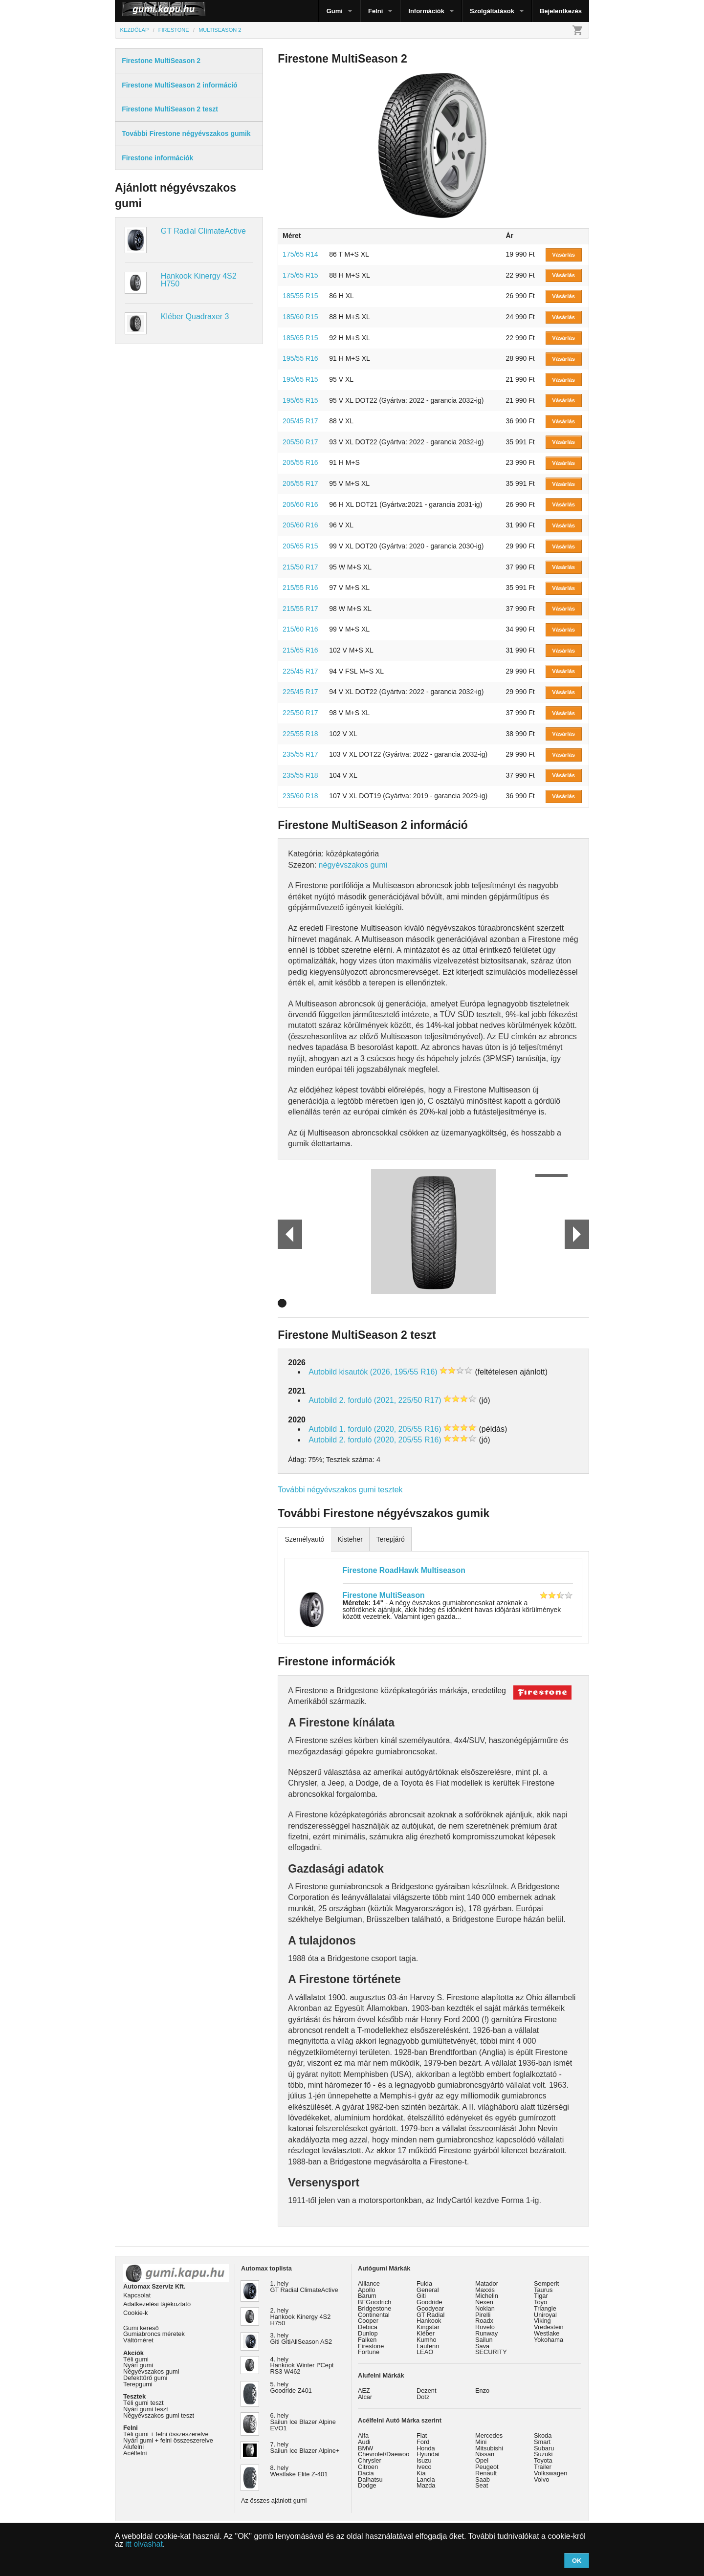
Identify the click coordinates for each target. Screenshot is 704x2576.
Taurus (543, 2289)
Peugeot (487, 2466)
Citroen (368, 2466)
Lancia (426, 2479)
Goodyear (430, 2308)
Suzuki (543, 2454)
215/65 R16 (300, 650)
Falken (367, 2339)
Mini (480, 2441)
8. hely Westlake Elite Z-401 (299, 2471)
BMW (365, 2448)
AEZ (364, 2390)
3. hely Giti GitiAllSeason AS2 (301, 2338)
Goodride (429, 2302)
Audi (364, 2441)
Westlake (546, 2333)
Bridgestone (374, 2308)
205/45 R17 (300, 421)
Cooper (368, 2320)
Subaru (544, 2448)
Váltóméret (138, 2340)
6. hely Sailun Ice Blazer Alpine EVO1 (303, 2422)
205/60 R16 (300, 504)
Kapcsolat (137, 2295)
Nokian (485, 2308)
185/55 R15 (300, 296)
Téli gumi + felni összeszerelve (166, 2434)
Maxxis (485, 2289)
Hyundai (428, 2454)
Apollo (366, 2289)
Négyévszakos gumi (151, 2371)
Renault (486, 2473)
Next (577, 1234)
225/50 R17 (300, 713)
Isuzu (424, 2460)
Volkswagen (550, 2473)
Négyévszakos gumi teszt (158, 2415)
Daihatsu (370, 2479)
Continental (374, 2314)
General (428, 2289)
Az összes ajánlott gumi (274, 2500)
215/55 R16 (300, 587)
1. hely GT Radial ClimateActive (304, 2286)
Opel (481, 2460)
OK (577, 2560)
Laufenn (428, 2346)
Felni (375, 11)
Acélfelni (135, 2453)
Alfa (363, 2435)
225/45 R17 (300, 671)
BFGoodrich (374, 2302)
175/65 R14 (300, 254)
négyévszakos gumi (353, 865)
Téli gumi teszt (143, 2402)
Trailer (542, 2466)
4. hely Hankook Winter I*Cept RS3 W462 (302, 2366)
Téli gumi (136, 2359)
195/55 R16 (300, 358)
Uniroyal (545, 2314)
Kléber (426, 2333)
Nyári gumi (138, 2365)
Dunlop (368, 2333)
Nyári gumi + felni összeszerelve (168, 2440)
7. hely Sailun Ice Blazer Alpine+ (305, 2447)
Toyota (543, 2460)
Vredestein (549, 2327)
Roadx (484, 2320)
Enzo (482, 2390)
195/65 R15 (300, 379)
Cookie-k (135, 2312)
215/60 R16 (300, 629)
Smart (542, 2441)
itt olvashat (143, 2544)
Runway (486, 2333)
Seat (481, 2485)
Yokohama (548, 2339)
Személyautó (304, 1539)
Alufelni (133, 2446)
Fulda (424, 2283)
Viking (542, 2320)
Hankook (429, 2320)
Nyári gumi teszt (145, 2409)
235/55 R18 (300, 775)
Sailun (484, 2339)
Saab (482, 2479)
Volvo (541, 2479)
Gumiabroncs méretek (154, 2333)
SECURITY (491, 2352)
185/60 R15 (300, 317)
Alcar (365, 2397)
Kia (421, 2473)
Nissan (484, 2454)
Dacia (366, 2473)
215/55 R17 (300, 608)
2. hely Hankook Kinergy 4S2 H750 (300, 2317)
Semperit (546, 2283)
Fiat (422, 2435)
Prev (285, 1234)
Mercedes (489, 2435)
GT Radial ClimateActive (203, 231)
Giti (421, 2295)
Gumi (335, 11)
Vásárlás (563, 255)
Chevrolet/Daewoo (383, 2454)
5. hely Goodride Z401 (291, 2387)
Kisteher (349, 1539)
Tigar (541, 2295)
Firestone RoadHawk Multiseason (404, 1570)
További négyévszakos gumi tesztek (340, 1489)
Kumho (427, 2339)
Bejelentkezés (561, 11)
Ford (423, 2441)
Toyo (540, 2302)
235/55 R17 (300, 754)
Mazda (426, 2485)
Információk (426, 11)
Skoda (542, 2435)
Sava (482, 2346)
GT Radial (430, 2314)
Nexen (484, 2302)
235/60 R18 (300, 796)
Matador (486, 2283)
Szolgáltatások (492, 11)
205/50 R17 (300, 442)
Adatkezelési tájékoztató (157, 2304)
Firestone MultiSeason (384, 1595)
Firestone (371, 2346)
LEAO (425, 2352)
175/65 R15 (300, 275)
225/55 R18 (300, 734)
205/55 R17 (300, 483)
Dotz (423, 2397)
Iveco (424, 2466)
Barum (367, 2295)
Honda (426, 2448)
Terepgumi (138, 2384)
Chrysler (369, 2460)
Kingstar (428, 2327)
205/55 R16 (300, 462)
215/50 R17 (300, 567)
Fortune (368, 2352)
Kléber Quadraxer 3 (195, 316)
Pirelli (482, 2314)
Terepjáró (390, 1539)
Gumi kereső (141, 2328)
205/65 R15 (300, 546)
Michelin (486, 2295)
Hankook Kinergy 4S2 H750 (199, 280)
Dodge (367, 2485)
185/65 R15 (300, 338)
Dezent (427, 2390)
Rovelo (485, 2327)
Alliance (369, 2283)
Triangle (545, 2308)
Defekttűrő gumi (145, 2377)
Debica (367, 2327)
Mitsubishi (489, 2448)
